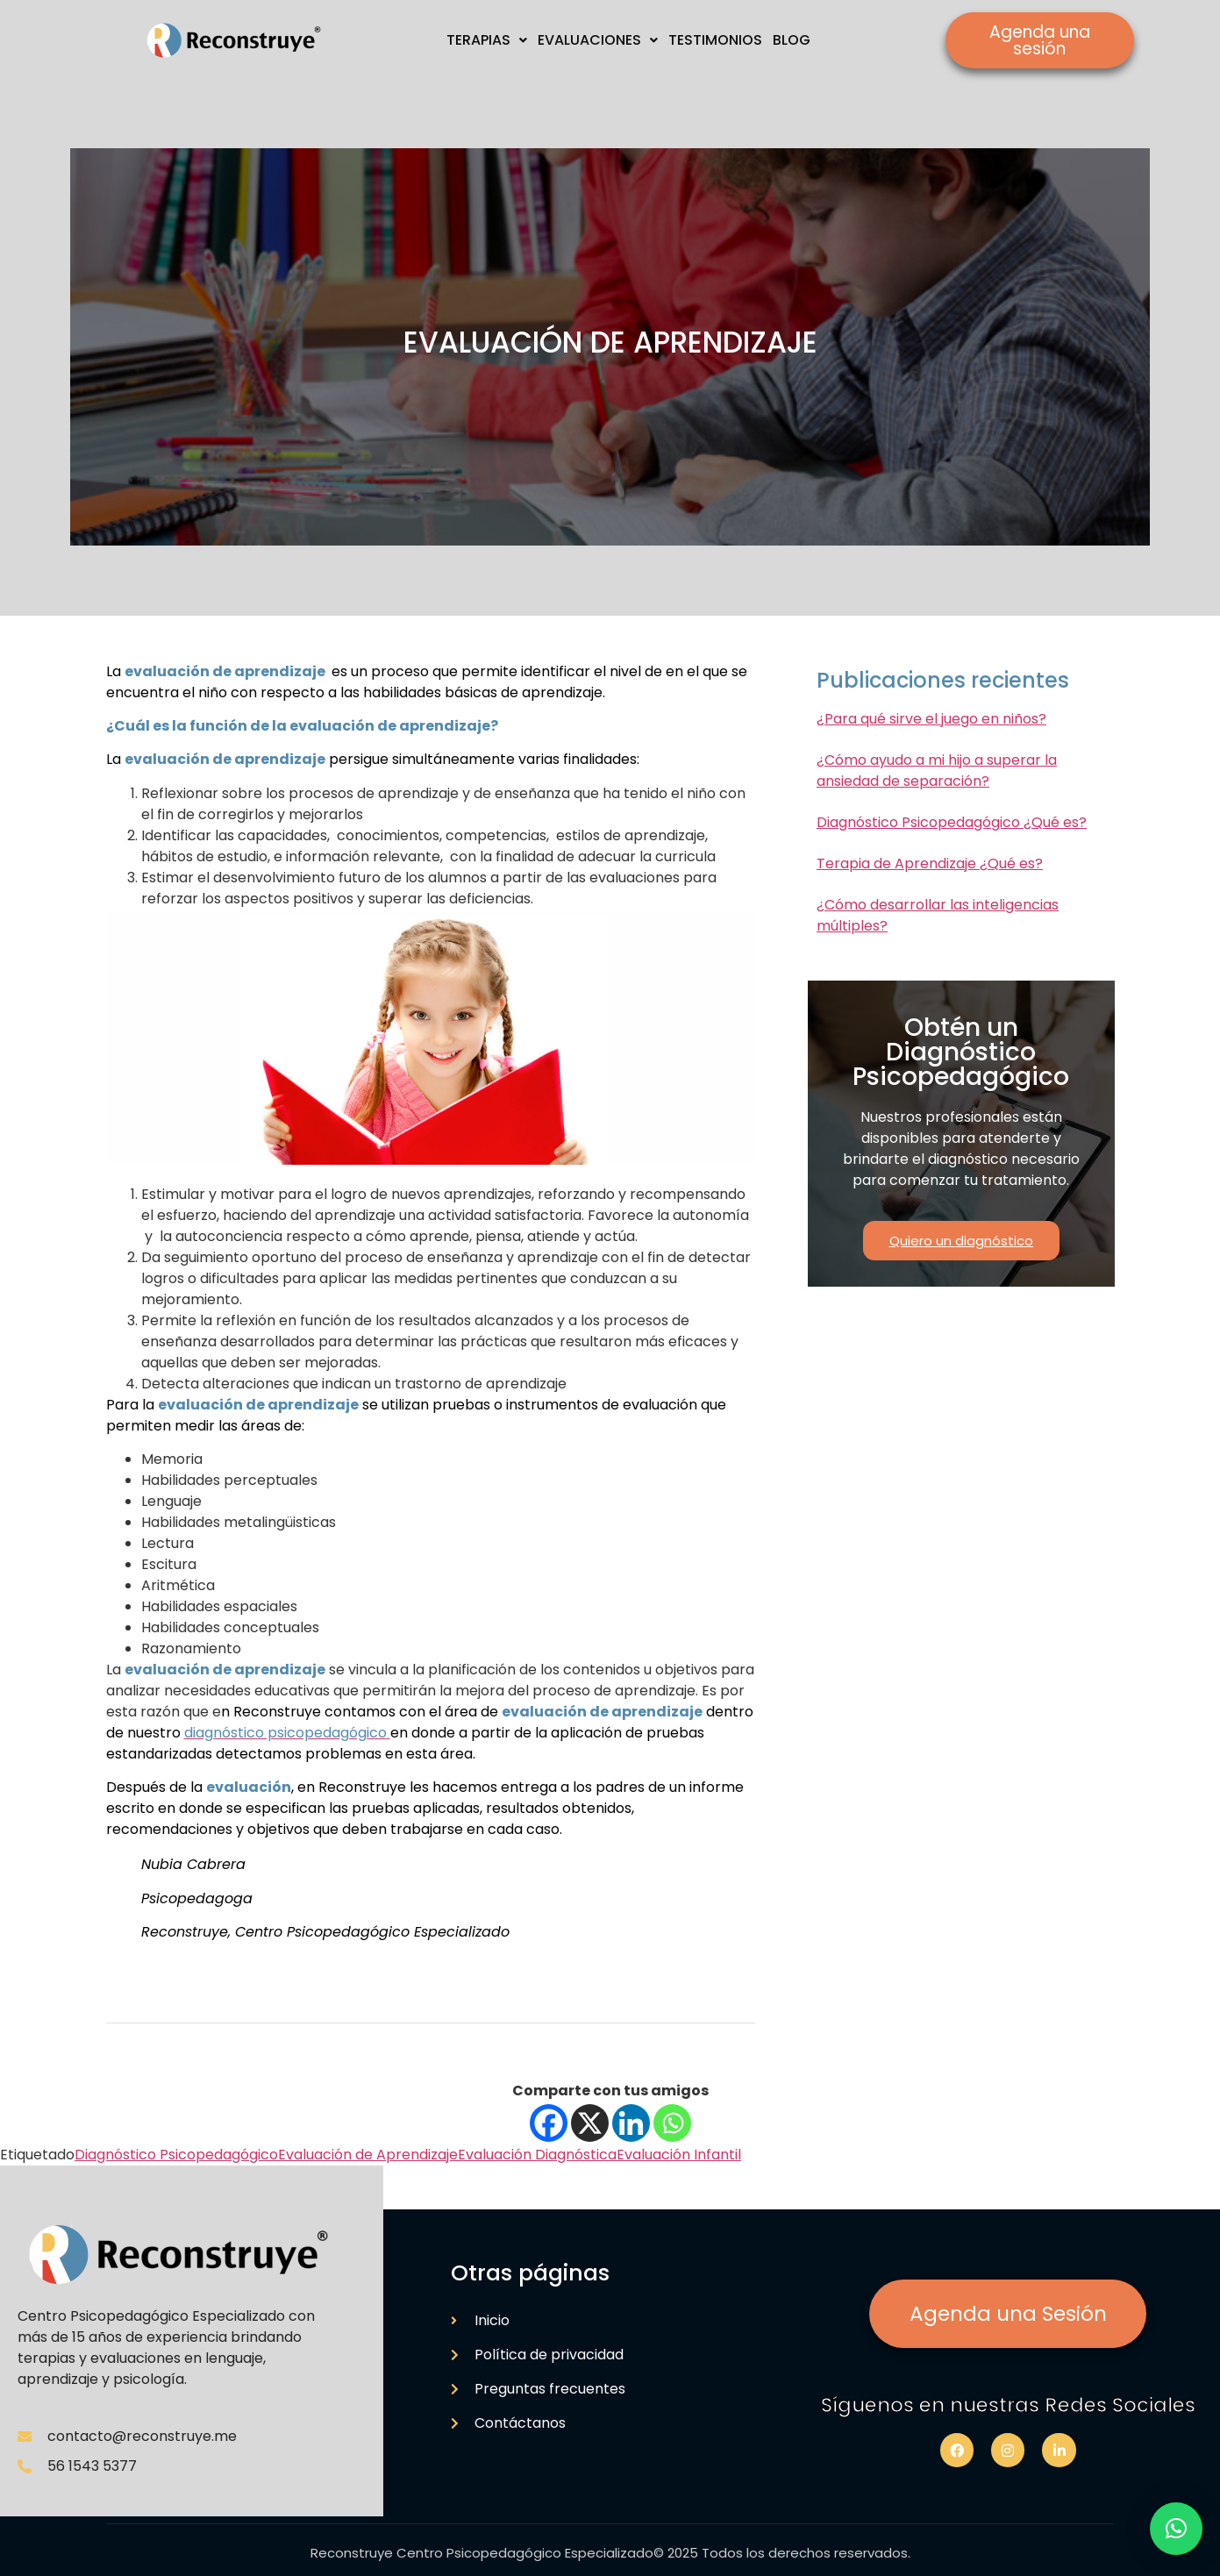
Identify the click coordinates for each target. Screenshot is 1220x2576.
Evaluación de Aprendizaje (368, 2154)
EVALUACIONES (598, 40)
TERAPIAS (486, 40)
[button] (1176, 2528)
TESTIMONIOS (715, 40)
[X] (590, 2123)
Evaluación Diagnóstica (537, 2154)
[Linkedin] (631, 2123)
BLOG (791, 40)
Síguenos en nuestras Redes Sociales (1008, 2405)
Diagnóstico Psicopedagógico (176, 2154)
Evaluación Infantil (679, 2154)
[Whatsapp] (672, 2123)
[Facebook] (548, 2123)
